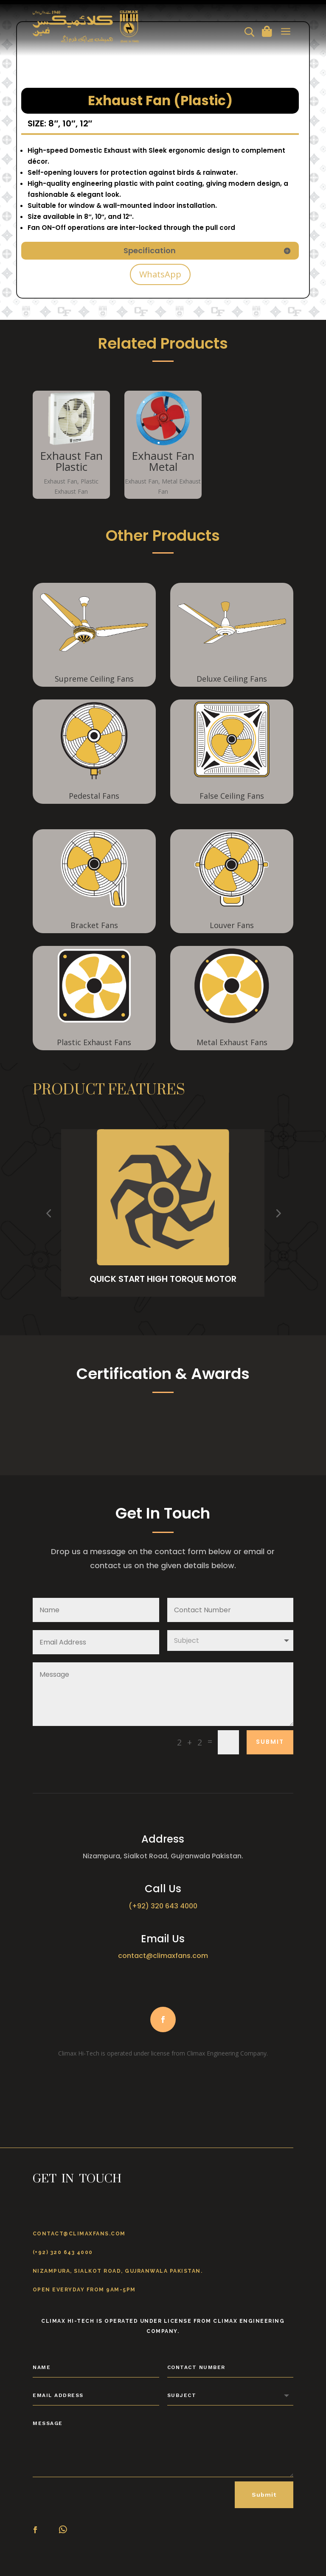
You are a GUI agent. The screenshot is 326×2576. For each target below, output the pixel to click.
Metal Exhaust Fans (232, 1042)
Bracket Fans (94, 925)
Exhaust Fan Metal (163, 461)
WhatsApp (160, 274)
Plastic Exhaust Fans (94, 1042)
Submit (270, 1741)
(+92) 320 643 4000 (163, 1906)
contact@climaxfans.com (163, 1956)
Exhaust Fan (60, 481)
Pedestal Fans (94, 796)
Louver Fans (232, 925)
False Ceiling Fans (232, 796)
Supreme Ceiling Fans (94, 679)
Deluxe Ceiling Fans (232, 679)
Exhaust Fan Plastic (71, 461)
